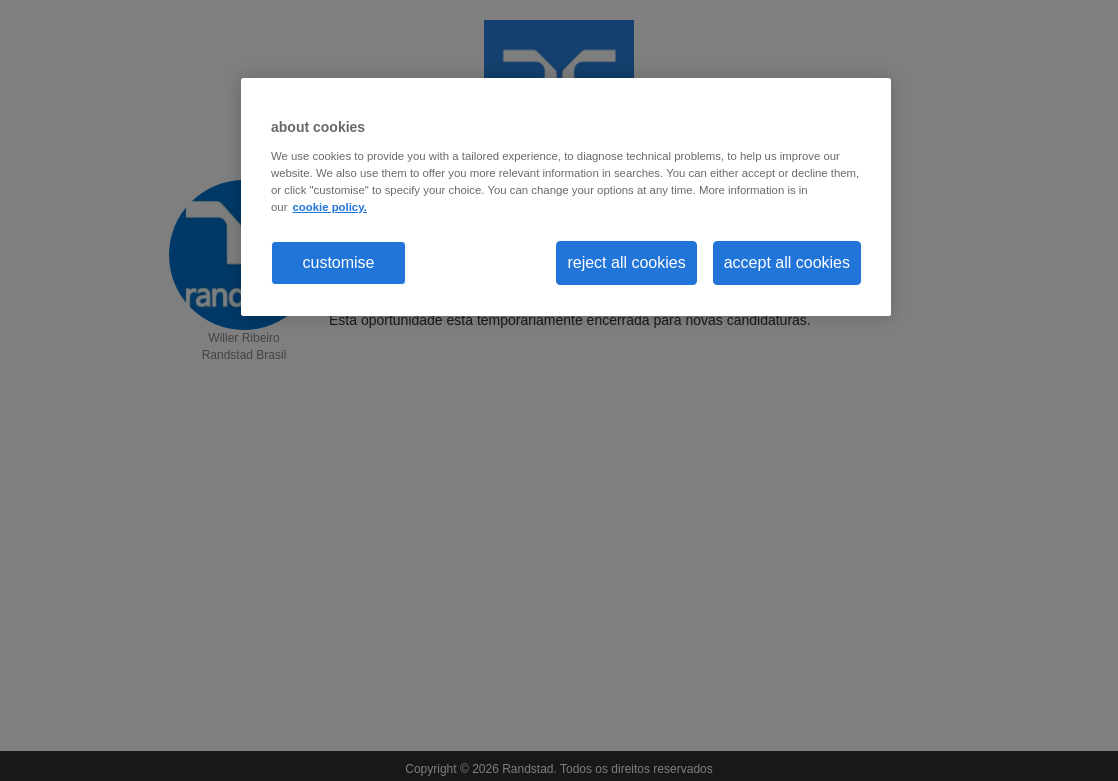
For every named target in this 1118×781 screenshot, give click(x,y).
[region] (566, 197)
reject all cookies (626, 262)
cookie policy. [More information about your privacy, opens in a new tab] (329, 207)
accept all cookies (787, 262)
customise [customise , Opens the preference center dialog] (338, 262)
